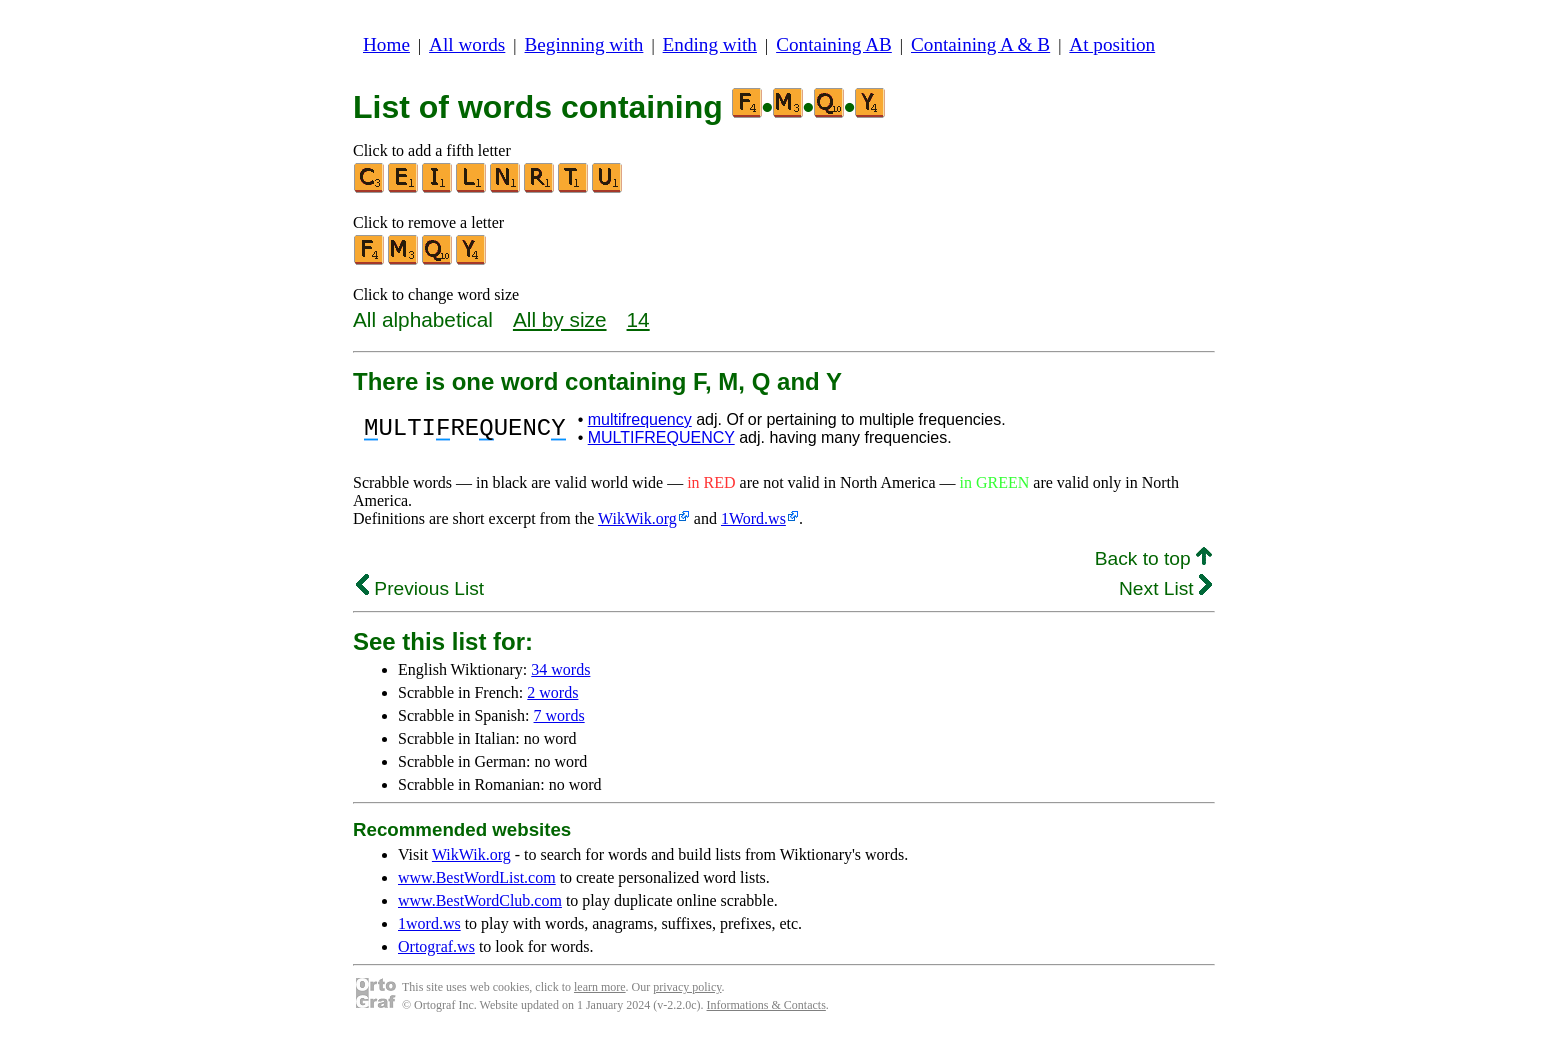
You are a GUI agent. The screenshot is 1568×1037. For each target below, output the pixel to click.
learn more (600, 987)
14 (638, 319)
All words (467, 44)
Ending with (710, 44)
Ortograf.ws (436, 946)
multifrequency (640, 419)
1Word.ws (753, 518)
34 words (560, 669)
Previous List (420, 588)
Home (386, 44)
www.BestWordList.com (477, 877)
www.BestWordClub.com (480, 900)
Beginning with (584, 44)
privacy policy (687, 987)
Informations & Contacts (766, 1005)
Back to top (1153, 558)
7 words (559, 715)
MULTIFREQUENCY (661, 437)
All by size (560, 319)
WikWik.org (637, 518)
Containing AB (834, 44)
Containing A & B (980, 44)
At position (1112, 44)
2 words (552, 692)
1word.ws (429, 923)
